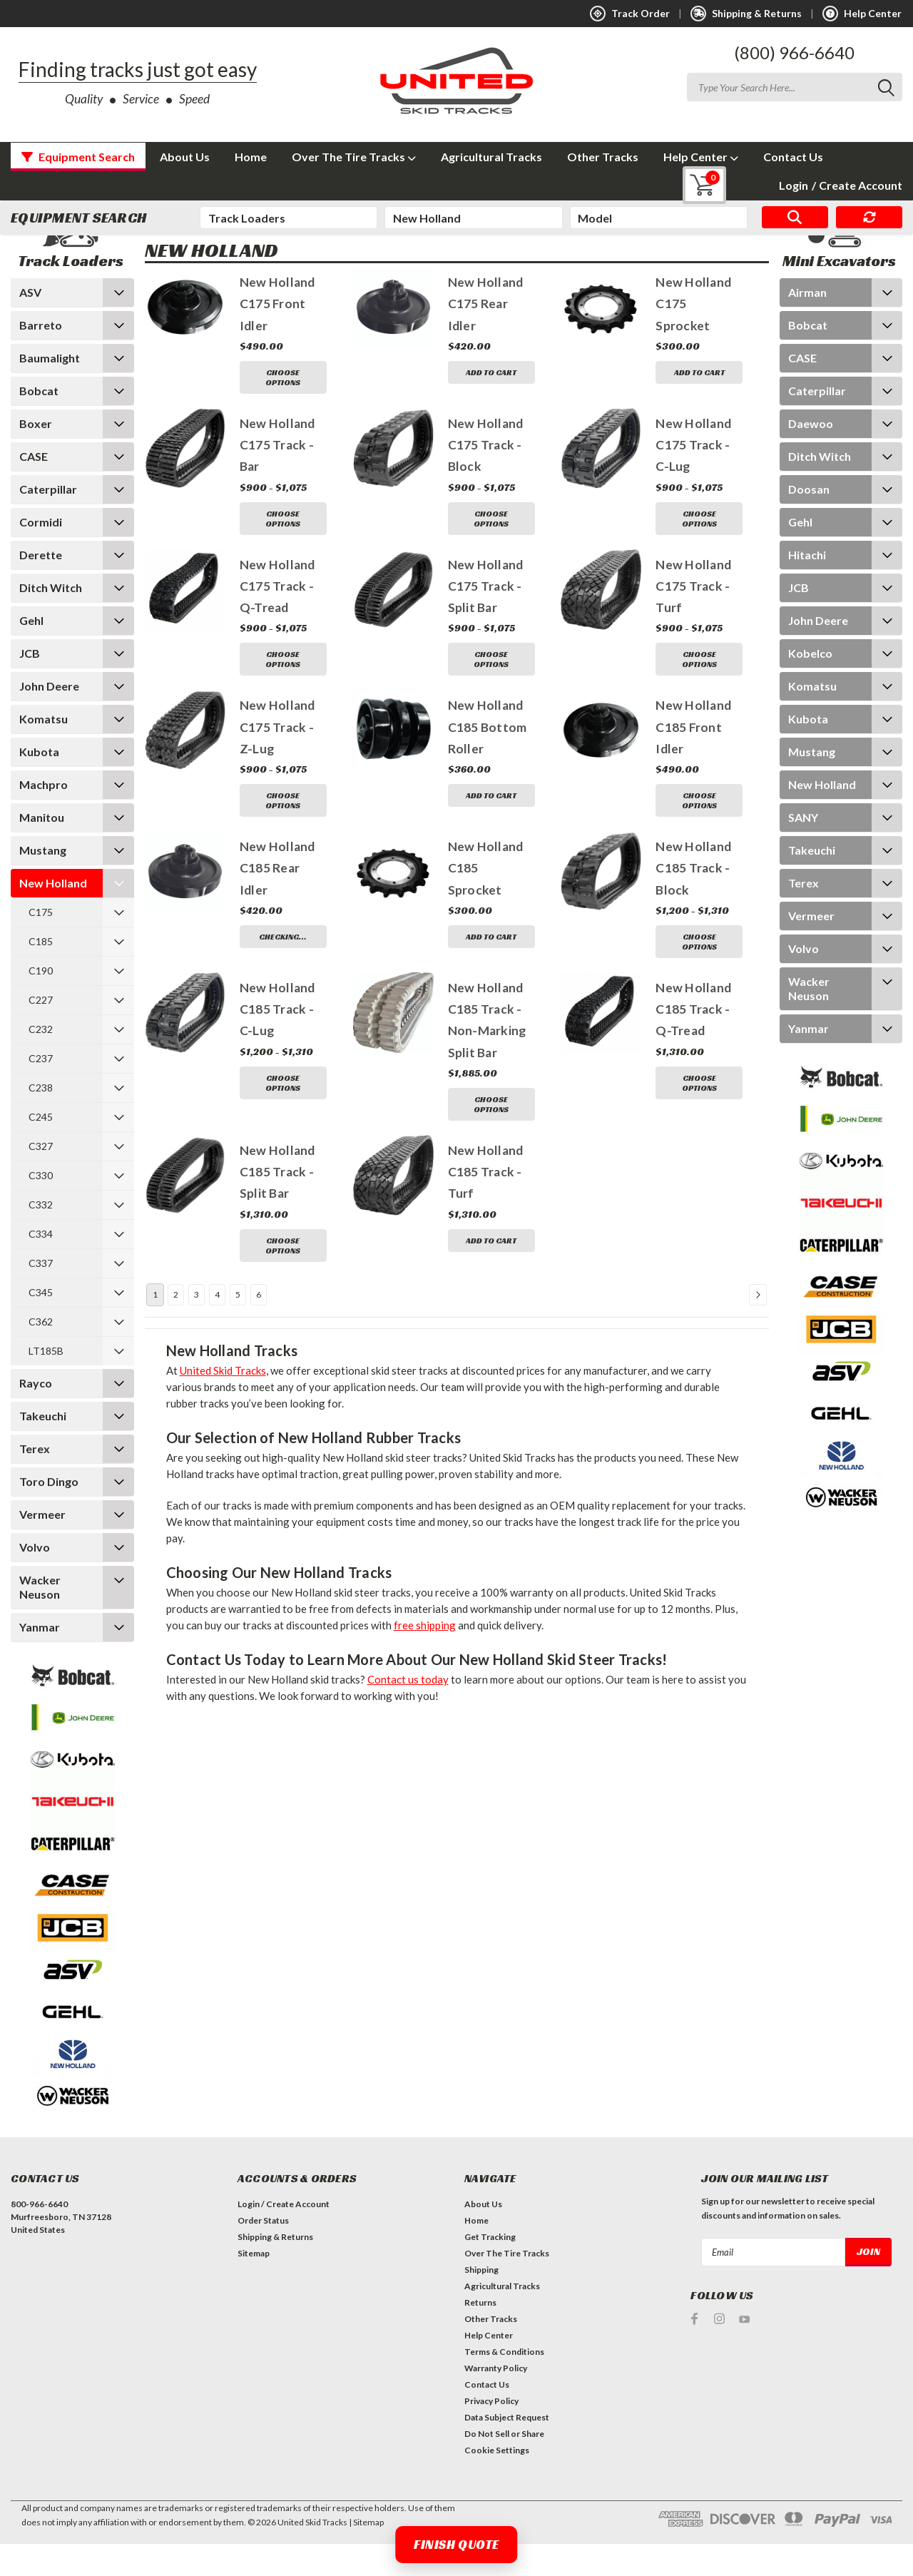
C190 (41, 1003)
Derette (40, 587)
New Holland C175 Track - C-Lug (693, 477)
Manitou (41, 849)
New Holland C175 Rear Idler (486, 336)
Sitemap (254, 2285)
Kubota (39, 783)
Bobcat (38, 422)
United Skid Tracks (223, 1402)
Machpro (43, 816)
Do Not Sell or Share (504, 2465)
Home (251, 156)
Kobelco (810, 685)
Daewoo (810, 455)
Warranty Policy (495, 2400)
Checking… (283, 968)
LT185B (46, 1383)
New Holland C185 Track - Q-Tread (693, 1041)
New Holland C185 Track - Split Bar (277, 1204)
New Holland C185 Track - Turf (486, 1204)
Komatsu (43, 751)
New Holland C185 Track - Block (693, 901)
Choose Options (283, 409)
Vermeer (42, 1546)
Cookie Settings (496, 2482)
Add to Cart (491, 404)
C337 (41, 1295)
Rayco (35, 1415)
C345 (41, 1324)
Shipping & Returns (275, 2269)
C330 (41, 1207)
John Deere (49, 718)
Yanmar (39, 1659)
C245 (41, 1149)
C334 (41, 1266)
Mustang (42, 882)
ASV (30, 324)
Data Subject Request (506, 2449)
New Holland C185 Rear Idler (277, 901)
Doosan (809, 521)
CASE (33, 488)
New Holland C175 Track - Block (486, 477)
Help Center (700, 156)
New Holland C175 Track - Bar (277, 477)
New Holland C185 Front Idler (693, 759)
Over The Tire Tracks (354, 156)
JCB (29, 685)
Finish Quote (456, 2544)
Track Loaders (205, 253)
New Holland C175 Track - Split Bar (486, 618)
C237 (41, 1090)
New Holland (53, 915)
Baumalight (49, 390)
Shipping (481, 2301)
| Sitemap (366, 2554)
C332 (41, 1237)
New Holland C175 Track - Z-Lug (277, 759)
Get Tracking (490, 2269)
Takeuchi (42, 1448)
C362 (41, 1354)
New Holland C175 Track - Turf (693, 618)
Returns (480, 2334)
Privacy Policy (491, 2433)
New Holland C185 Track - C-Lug (277, 1041)
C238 (41, 1120)
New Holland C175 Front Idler (277, 336)
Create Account (856, 185)
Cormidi (40, 554)
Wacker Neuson (40, 1619)
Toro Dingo (48, 1513)
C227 (41, 1032)
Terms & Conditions (504, 2383)
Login (793, 185)
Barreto (40, 357)
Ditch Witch (50, 619)
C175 (41, 944)
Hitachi (807, 587)
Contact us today (408, 1711)
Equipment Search (78, 156)
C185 (41, 973)
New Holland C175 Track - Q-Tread (277, 618)
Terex (34, 1480)
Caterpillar (48, 521)
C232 (41, 1061)
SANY (803, 849)
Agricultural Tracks (491, 156)
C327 (41, 1178)
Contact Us (793, 156)
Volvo (34, 1579)
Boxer (35, 455)
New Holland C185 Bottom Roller (487, 759)
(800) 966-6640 (794, 52)
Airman (807, 324)
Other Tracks (602, 156)
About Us (185, 156)
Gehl (31, 652)
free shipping (425, 1657)
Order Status (263, 2252)
